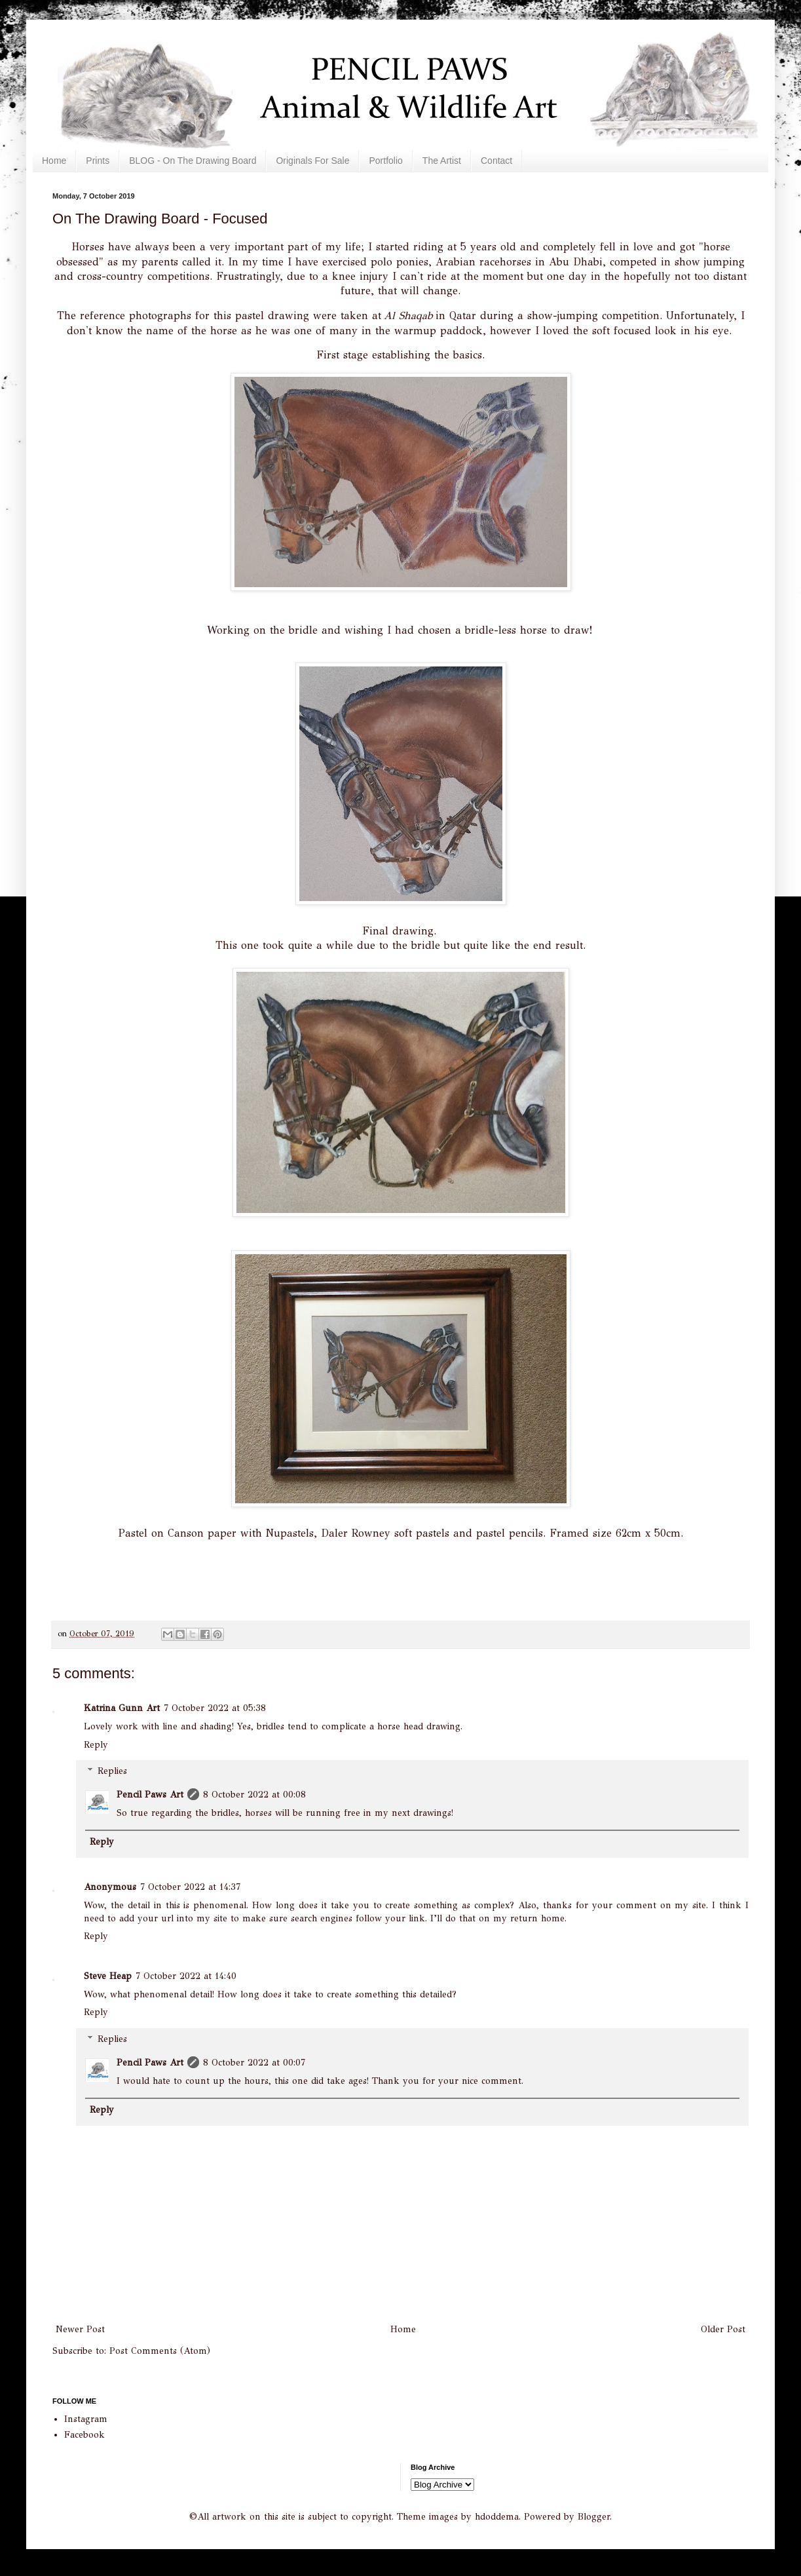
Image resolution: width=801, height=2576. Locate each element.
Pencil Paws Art (150, 1794)
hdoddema (497, 2516)
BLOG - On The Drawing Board (192, 160)
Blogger (594, 2516)
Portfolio (385, 160)
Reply (96, 1744)
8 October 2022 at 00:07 (254, 2062)
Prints (97, 160)
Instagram (85, 2419)
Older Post (723, 2329)
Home (54, 160)
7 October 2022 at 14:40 (186, 1976)
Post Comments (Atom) (159, 2350)
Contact (496, 160)
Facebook (84, 2434)
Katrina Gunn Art (122, 1708)
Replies (112, 1771)
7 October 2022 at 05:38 (215, 1708)
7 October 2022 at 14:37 (190, 1887)
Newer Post (80, 2329)
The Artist (441, 160)
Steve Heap (108, 1976)
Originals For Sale (312, 160)
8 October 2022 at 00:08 (254, 1794)
